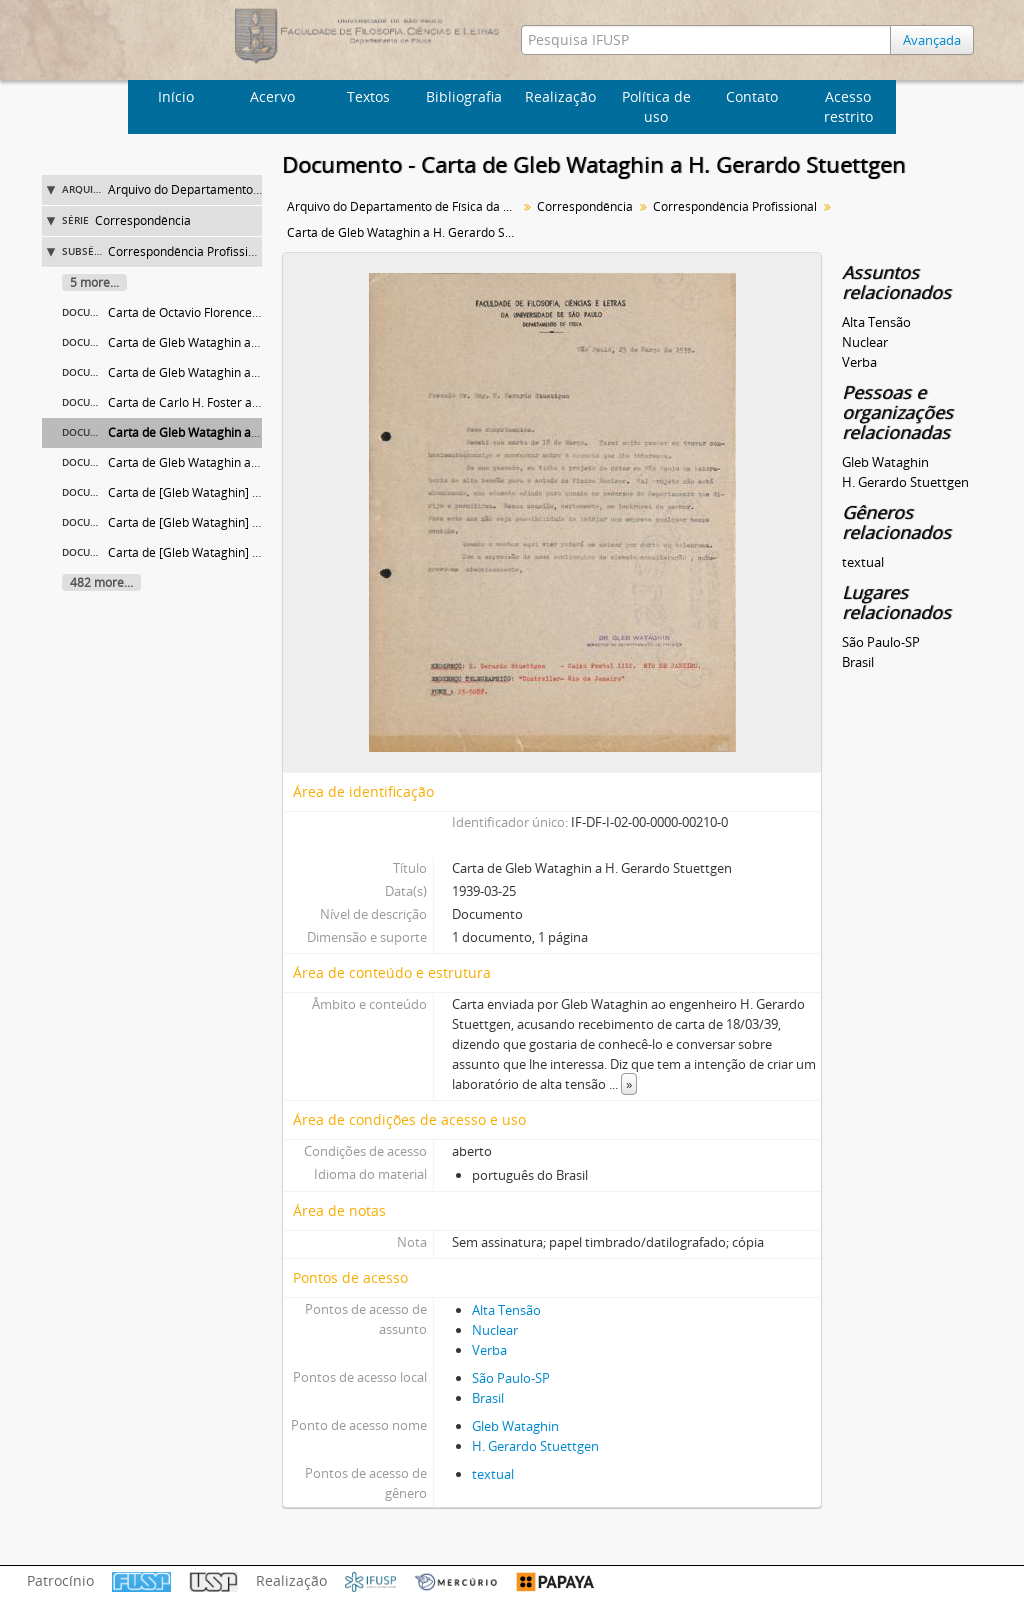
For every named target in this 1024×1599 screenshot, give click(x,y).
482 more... (101, 582)
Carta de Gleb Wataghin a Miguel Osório (220, 342)
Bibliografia (464, 96)
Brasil (488, 1398)
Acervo (272, 96)
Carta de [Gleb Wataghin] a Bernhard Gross (229, 522)
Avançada (932, 40)
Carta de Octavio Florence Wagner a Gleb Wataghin (251, 312)
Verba (489, 1350)
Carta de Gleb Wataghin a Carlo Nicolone (222, 462)
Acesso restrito (848, 106)
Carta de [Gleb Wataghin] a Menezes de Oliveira (242, 492)
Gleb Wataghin (515, 1426)
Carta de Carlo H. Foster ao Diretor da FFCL (228, 402)
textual (493, 1474)
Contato (752, 96)
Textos (368, 96)
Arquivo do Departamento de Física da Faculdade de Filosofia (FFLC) (404, 206)
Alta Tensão (506, 1310)
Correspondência (143, 220)
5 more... (94, 282)
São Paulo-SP (511, 1378)
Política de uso (656, 106)
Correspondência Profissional (190, 251)
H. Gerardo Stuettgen (535, 1446)
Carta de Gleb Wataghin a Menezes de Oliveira (238, 372)
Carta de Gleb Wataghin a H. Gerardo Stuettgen (240, 432)
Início (176, 96)
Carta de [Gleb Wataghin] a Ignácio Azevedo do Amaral (261, 552)
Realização (560, 96)
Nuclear (495, 1330)
